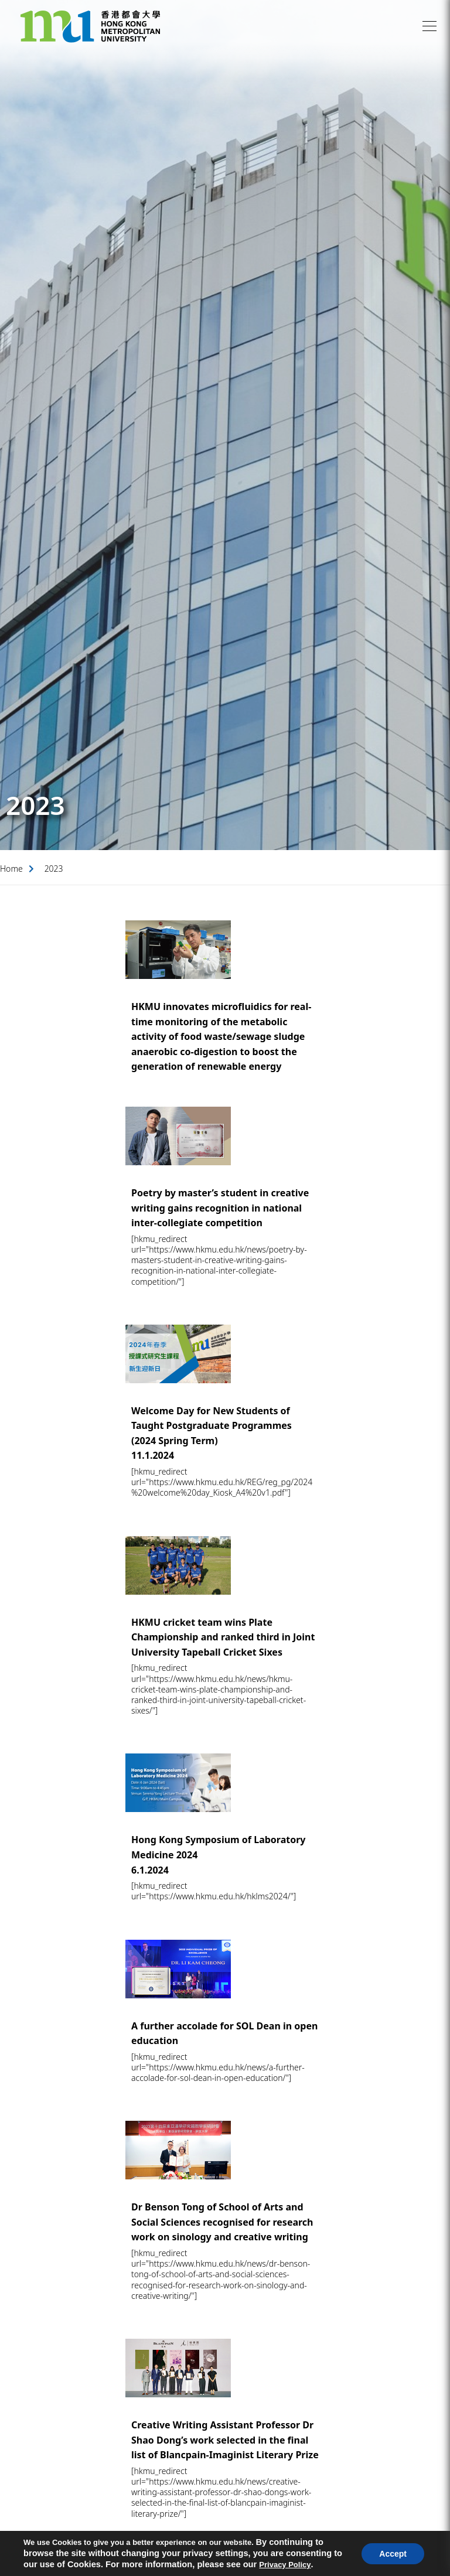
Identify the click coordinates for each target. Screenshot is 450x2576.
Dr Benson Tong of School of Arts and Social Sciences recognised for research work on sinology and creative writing (222, 2221)
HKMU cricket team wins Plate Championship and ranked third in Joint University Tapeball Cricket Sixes (223, 1637)
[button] (429, 26)
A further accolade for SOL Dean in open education (224, 2033)
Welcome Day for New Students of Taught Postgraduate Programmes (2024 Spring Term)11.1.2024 (211, 1433)
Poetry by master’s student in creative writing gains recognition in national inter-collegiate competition (220, 1207)
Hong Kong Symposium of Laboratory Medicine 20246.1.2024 (218, 1854)
